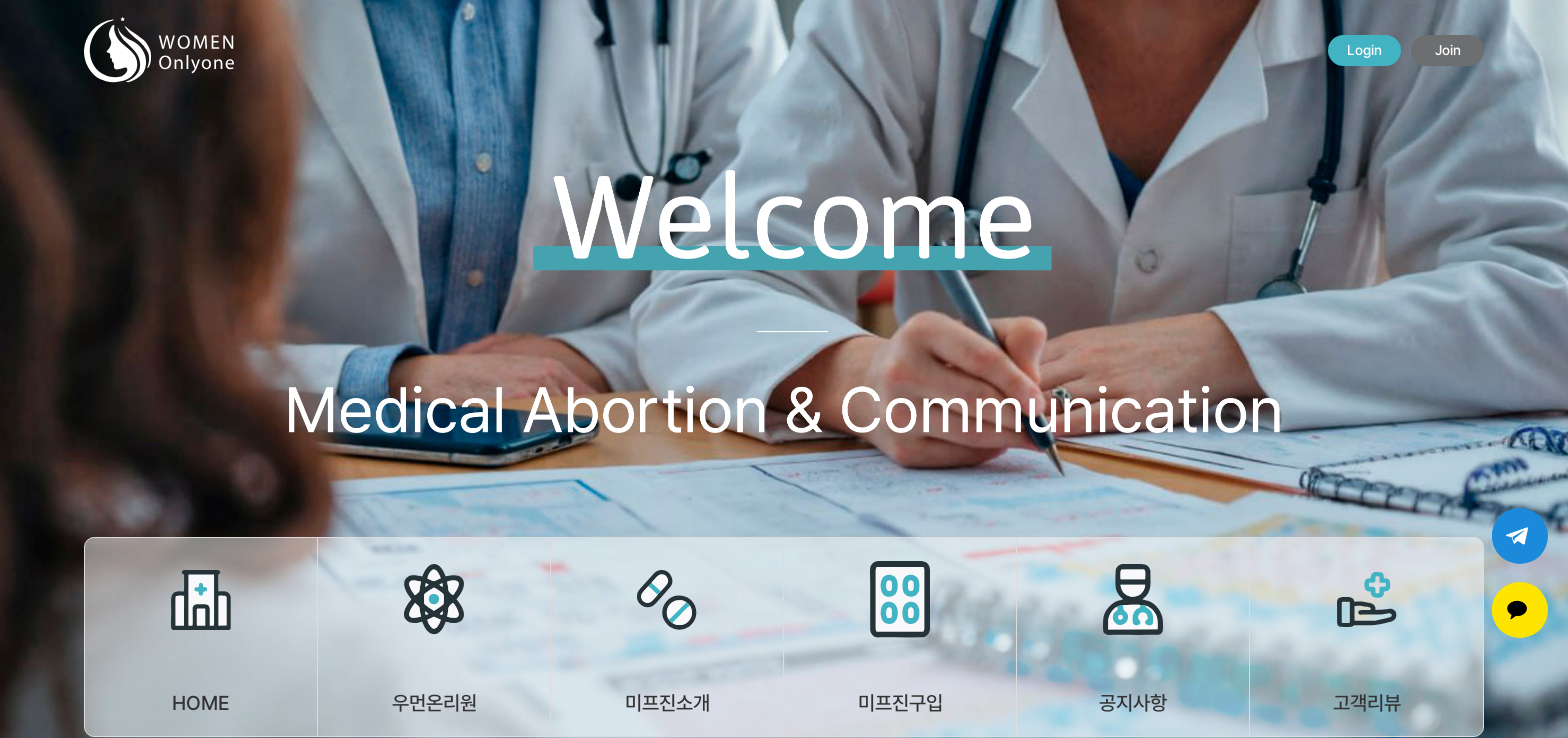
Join (1448, 50)
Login (1364, 50)
